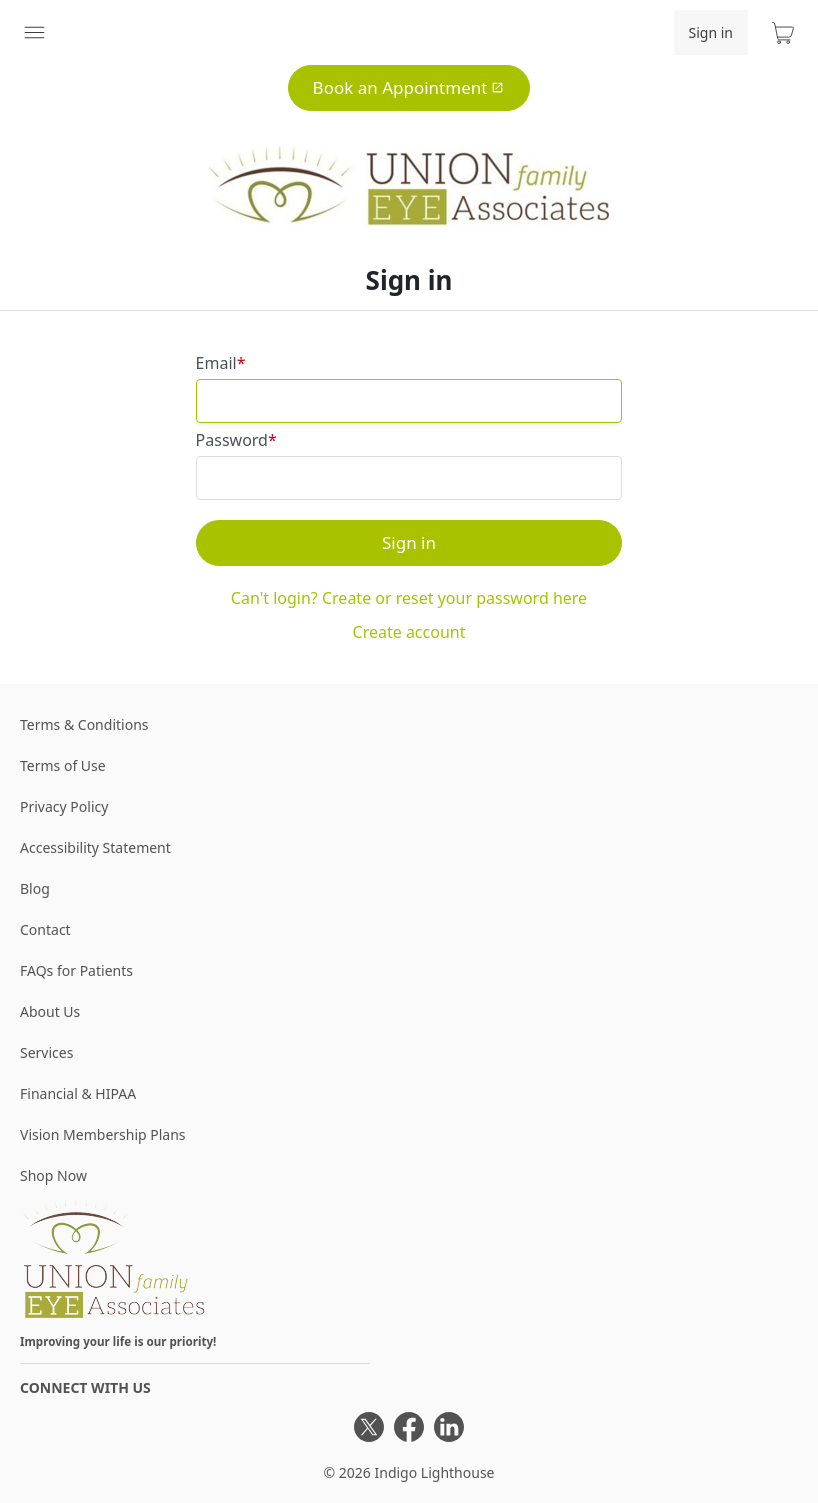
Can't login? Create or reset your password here (409, 598)
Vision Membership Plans (103, 1134)
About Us (50, 1011)
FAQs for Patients (76, 970)
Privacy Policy (64, 806)
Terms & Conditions (84, 724)
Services (46, 1052)
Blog (35, 888)
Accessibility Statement (95, 847)
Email (216, 363)
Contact (45, 929)
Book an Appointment (409, 87)
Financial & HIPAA (78, 1093)
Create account (409, 632)
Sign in (711, 32)
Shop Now (53, 1175)
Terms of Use (63, 765)
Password (232, 440)
